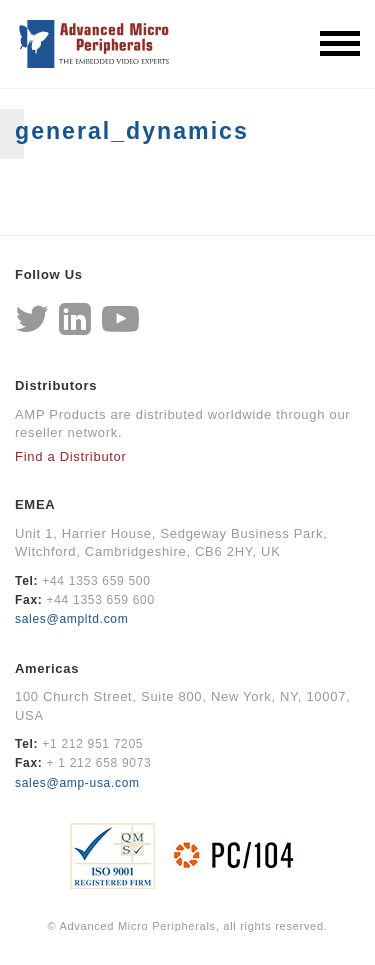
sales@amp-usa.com (77, 783)
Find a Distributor (71, 456)
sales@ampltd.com (71, 619)
